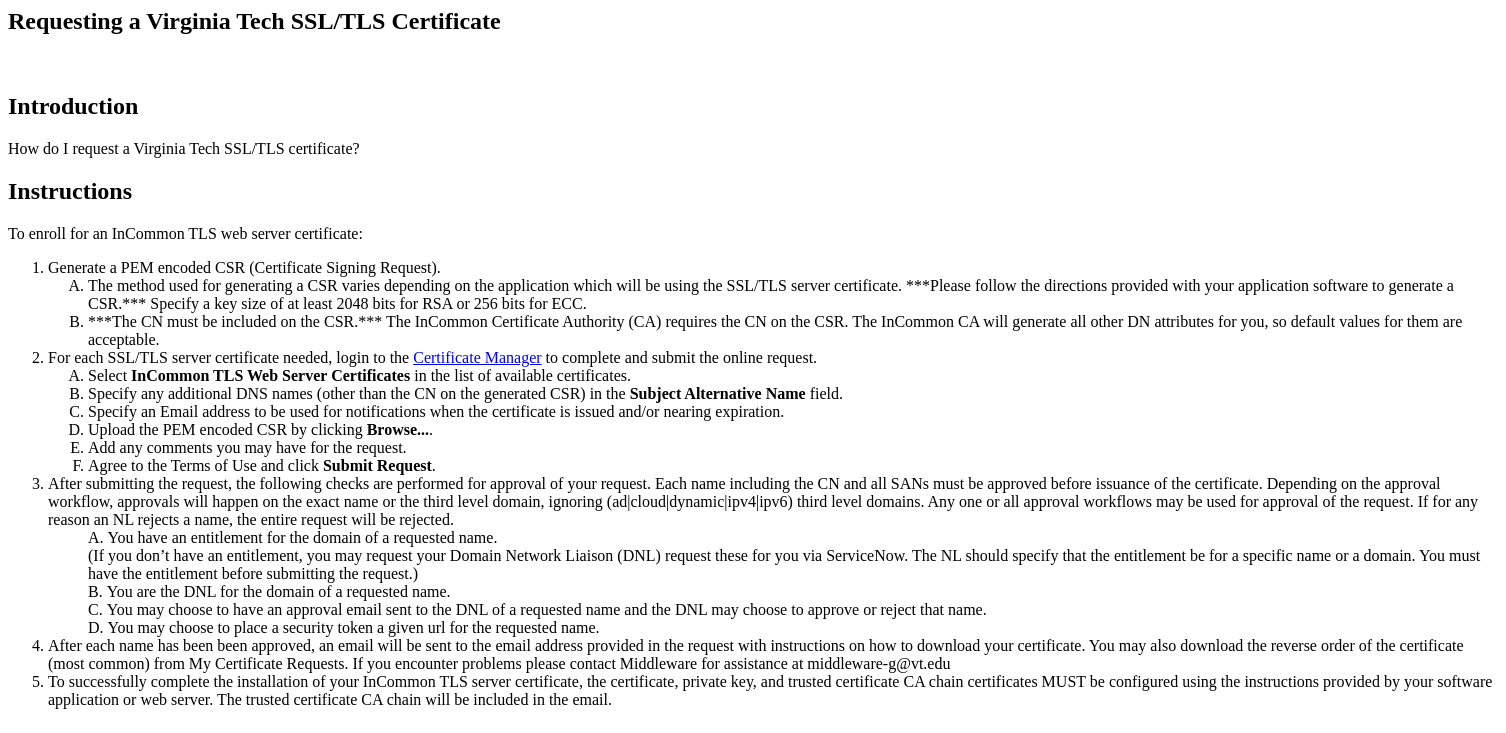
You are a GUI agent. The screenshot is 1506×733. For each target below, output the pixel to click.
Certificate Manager (477, 357)
